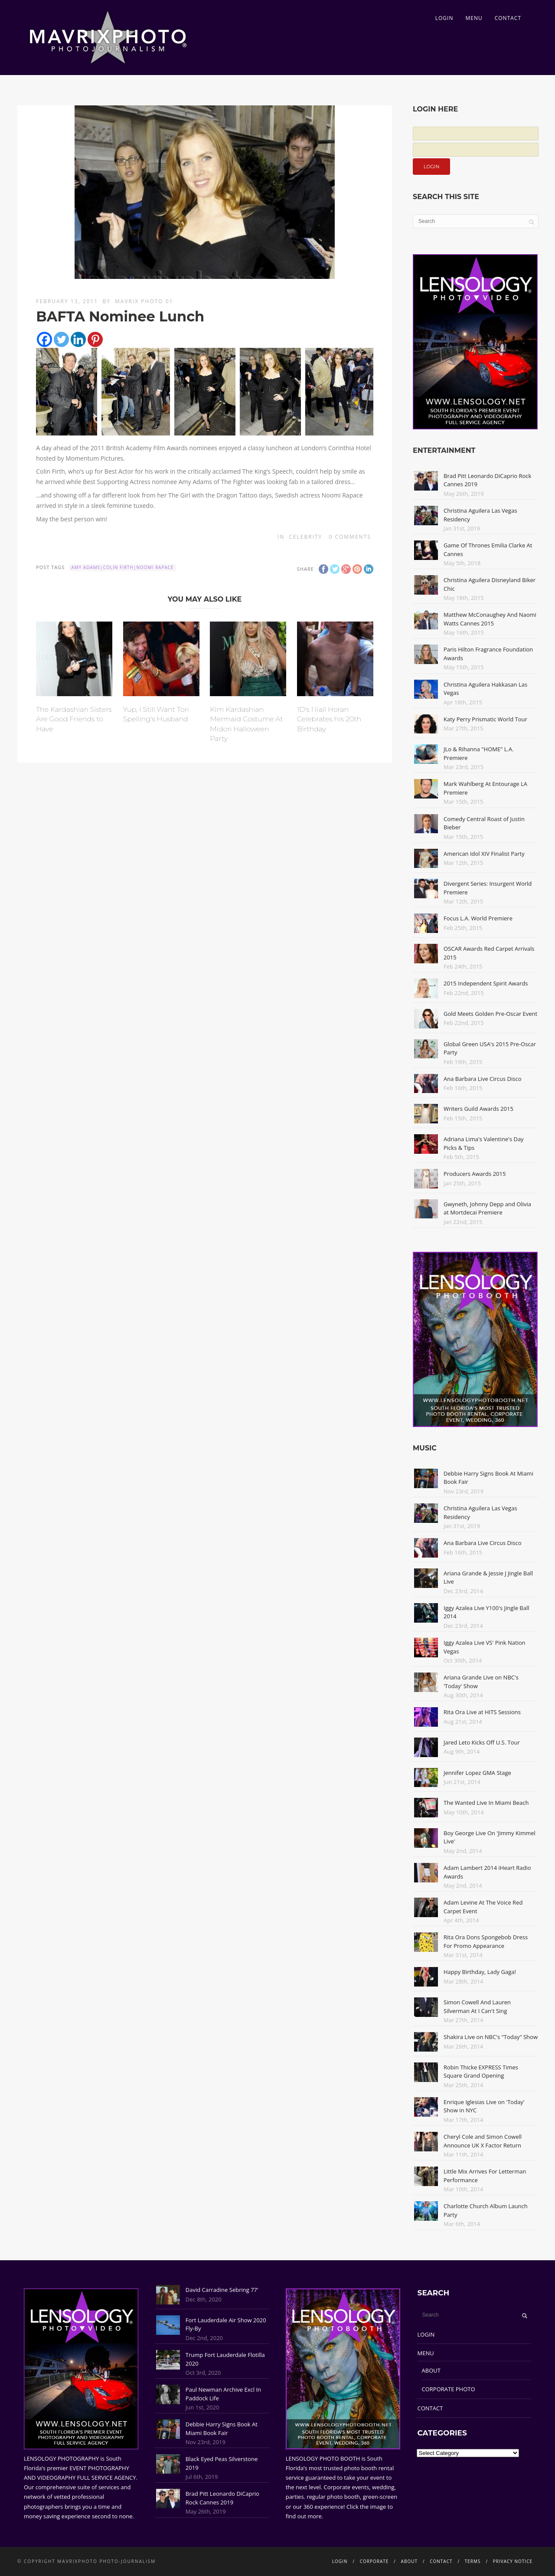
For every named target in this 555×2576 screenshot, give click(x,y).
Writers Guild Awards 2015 (478, 1109)
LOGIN (444, 18)
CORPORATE (374, 2561)
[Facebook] (44, 339)
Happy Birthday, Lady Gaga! (480, 1972)
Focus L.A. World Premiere (478, 918)
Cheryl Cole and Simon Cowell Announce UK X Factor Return (483, 2141)
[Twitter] (61, 339)
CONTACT (508, 18)
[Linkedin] (78, 339)
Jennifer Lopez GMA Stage (477, 1773)
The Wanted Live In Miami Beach (486, 1803)
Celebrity (305, 536)
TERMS (473, 2561)
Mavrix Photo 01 (144, 301)
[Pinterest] (95, 339)
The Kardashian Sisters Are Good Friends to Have (73, 719)
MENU (473, 18)
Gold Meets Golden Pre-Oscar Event (490, 1014)
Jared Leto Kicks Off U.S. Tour (482, 1742)
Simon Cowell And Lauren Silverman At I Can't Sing (477, 2006)
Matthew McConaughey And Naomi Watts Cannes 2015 (490, 619)
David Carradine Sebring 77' (222, 2290)
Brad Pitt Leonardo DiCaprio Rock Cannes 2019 (222, 2498)
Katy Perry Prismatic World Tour (485, 719)
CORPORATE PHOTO (448, 2389)
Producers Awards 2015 (475, 1174)
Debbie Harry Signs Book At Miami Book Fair (222, 2428)
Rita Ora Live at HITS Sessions (482, 1712)
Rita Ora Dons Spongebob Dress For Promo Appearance (486, 1941)
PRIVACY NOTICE (512, 2561)
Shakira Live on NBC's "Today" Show (491, 2037)
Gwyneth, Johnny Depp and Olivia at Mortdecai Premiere (487, 1208)
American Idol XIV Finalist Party (484, 854)
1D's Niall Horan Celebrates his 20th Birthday (329, 719)
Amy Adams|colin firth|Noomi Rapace (122, 567)
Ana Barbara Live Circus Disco (483, 1079)
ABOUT (431, 2370)
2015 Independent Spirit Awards (486, 983)
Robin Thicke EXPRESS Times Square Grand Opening (481, 2071)
